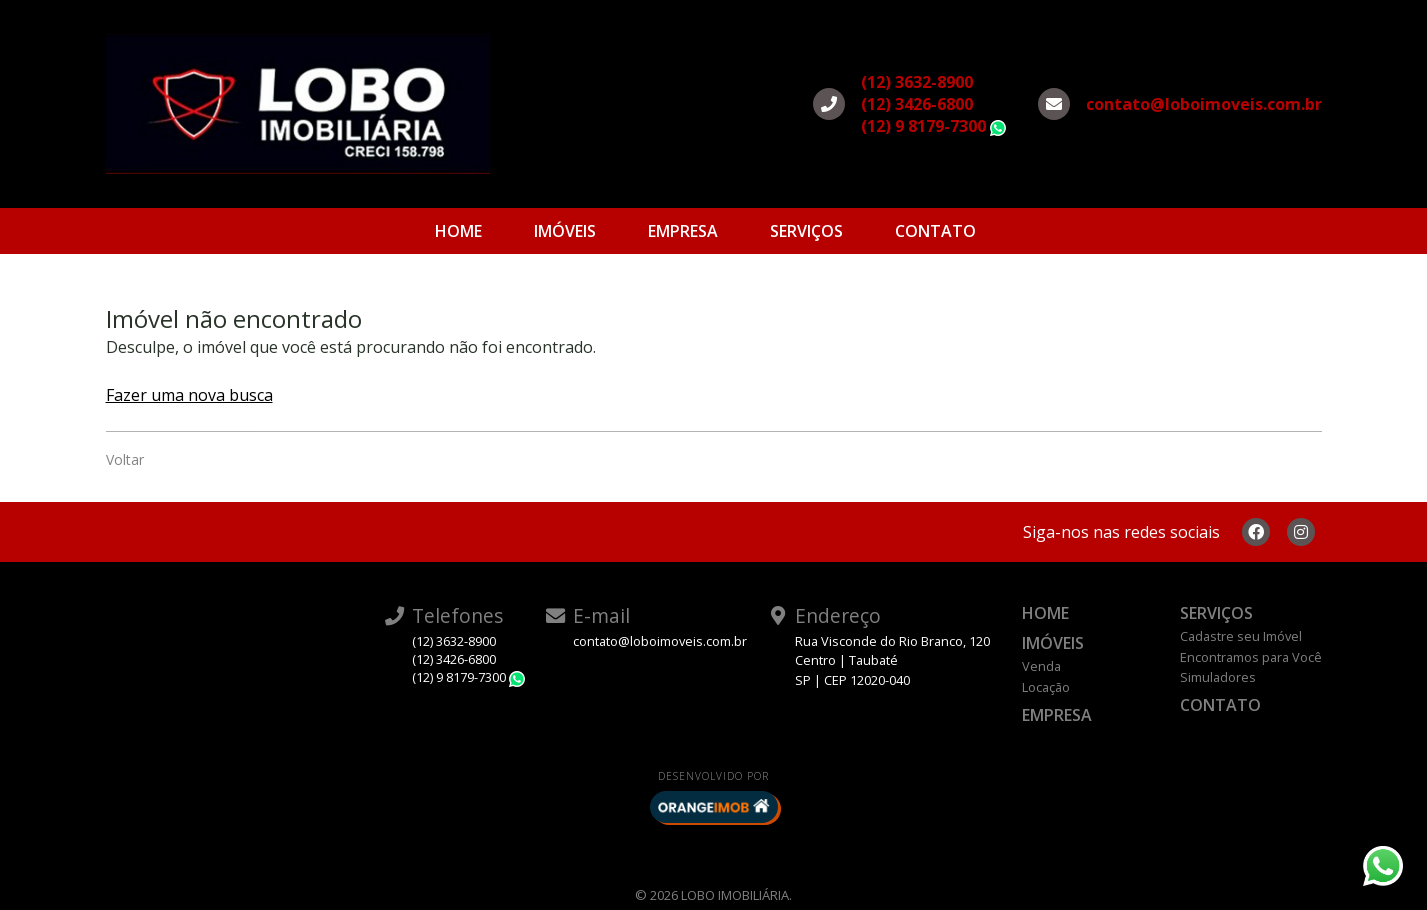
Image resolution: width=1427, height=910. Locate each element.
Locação (1046, 687)
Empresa (683, 231)
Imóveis (565, 231)
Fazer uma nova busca (189, 395)
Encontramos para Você (1251, 657)
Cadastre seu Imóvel (1241, 636)
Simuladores (1218, 677)
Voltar (125, 459)
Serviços (806, 231)
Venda (1041, 666)
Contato (935, 231)
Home (458, 231)
